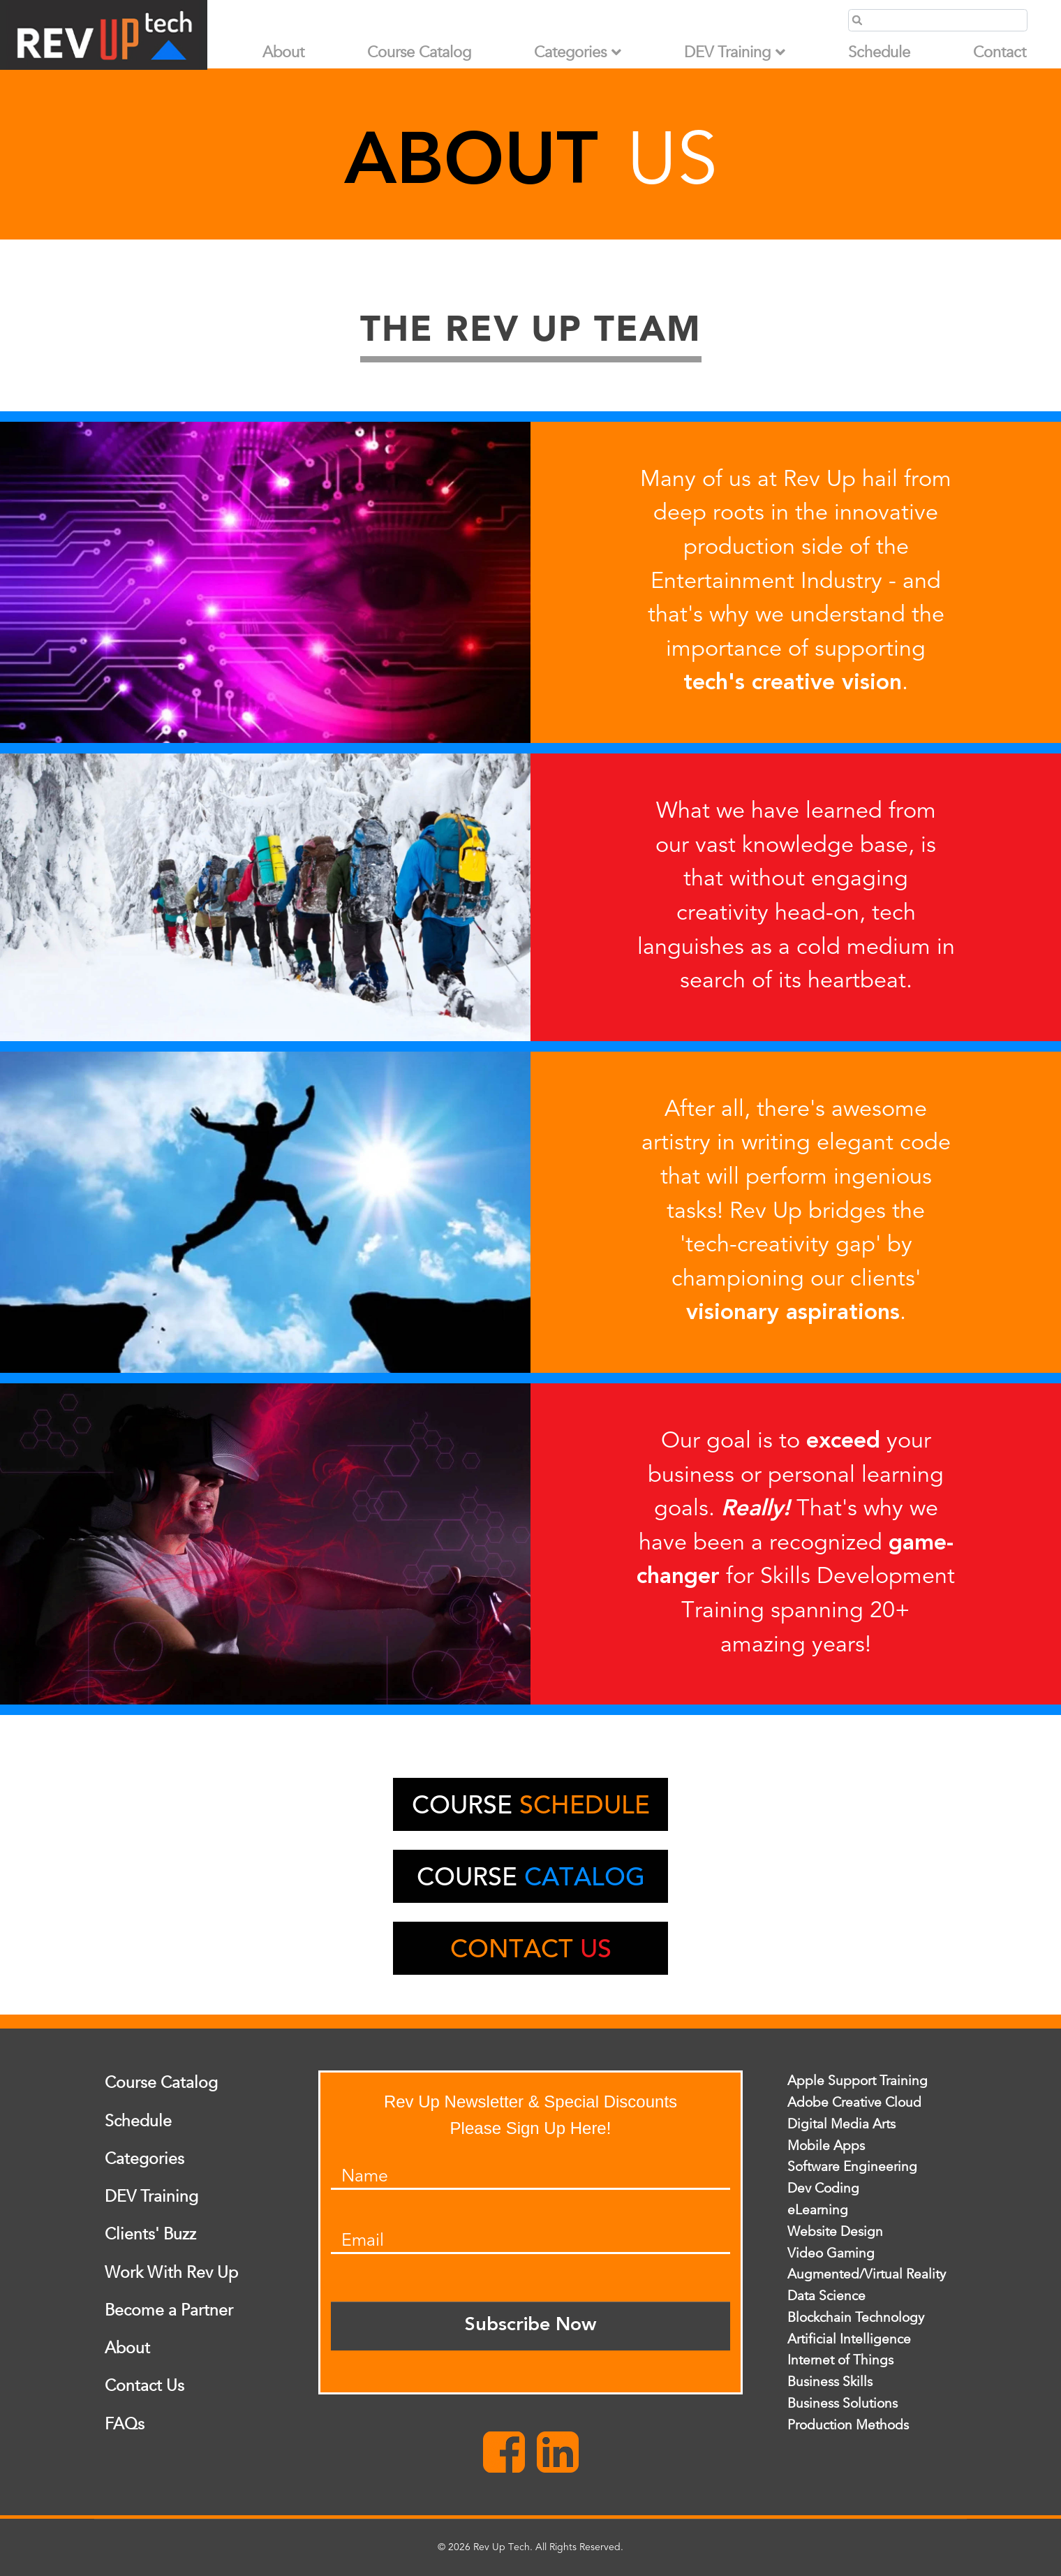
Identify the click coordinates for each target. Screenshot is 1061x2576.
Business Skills (830, 2382)
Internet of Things (840, 2361)
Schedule (879, 53)
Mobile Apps (826, 2146)
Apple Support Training (857, 2082)
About (283, 53)
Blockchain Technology (855, 2318)
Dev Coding (823, 2189)
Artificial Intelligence (849, 2339)
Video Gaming (831, 2253)
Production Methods (848, 2425)
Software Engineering (852, 2167)
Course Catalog (419, 53)
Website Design (835, 2232)
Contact (999, 53)
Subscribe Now (530, 2326)
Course (531, 1807)
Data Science (826, 2297)
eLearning (817, 2210)
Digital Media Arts (841, 2124)
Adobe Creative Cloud (854, 2102)
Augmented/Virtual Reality (866, 2275)
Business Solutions (842, 2403)
